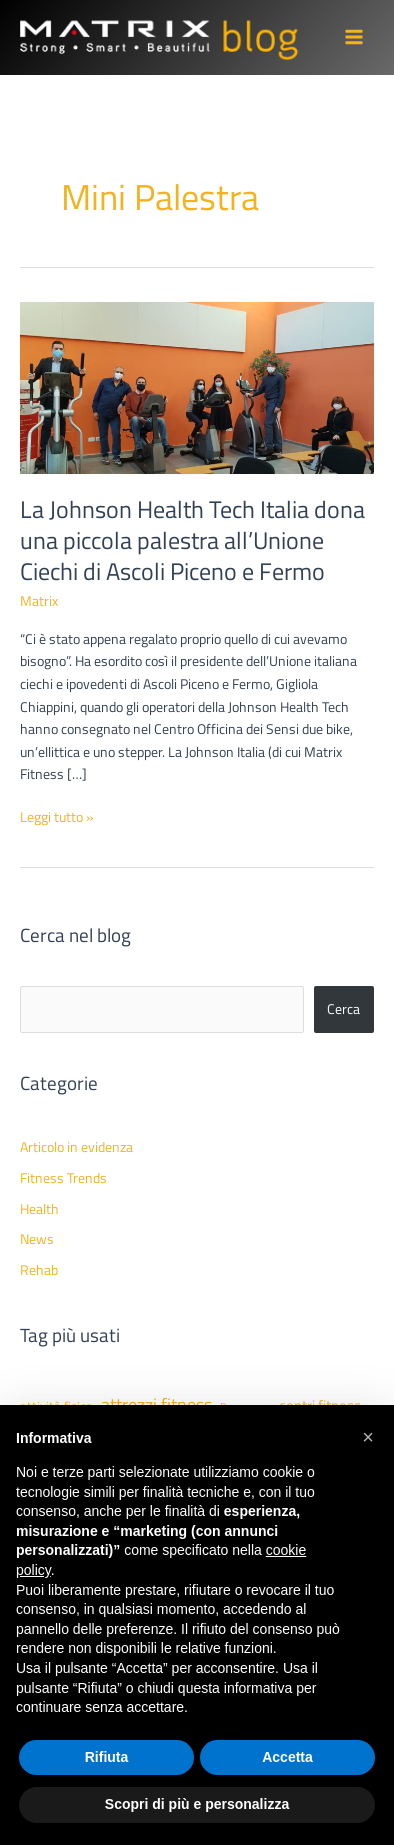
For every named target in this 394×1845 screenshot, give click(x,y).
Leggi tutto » (57, 817)
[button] (368, 1437)
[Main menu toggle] (354, 37)
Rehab (39, 1270)
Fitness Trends (63, 1178)
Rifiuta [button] (107, 1757)
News (37, 1239)
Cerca (343, 1009)
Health (39, 1209)
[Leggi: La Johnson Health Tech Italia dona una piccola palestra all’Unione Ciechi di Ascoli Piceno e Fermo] (197, 386)
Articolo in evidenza (76, 1147)
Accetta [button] (287, 1757)
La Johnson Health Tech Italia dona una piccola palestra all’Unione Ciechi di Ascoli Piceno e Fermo (192, 540)
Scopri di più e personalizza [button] (197, 1804)
